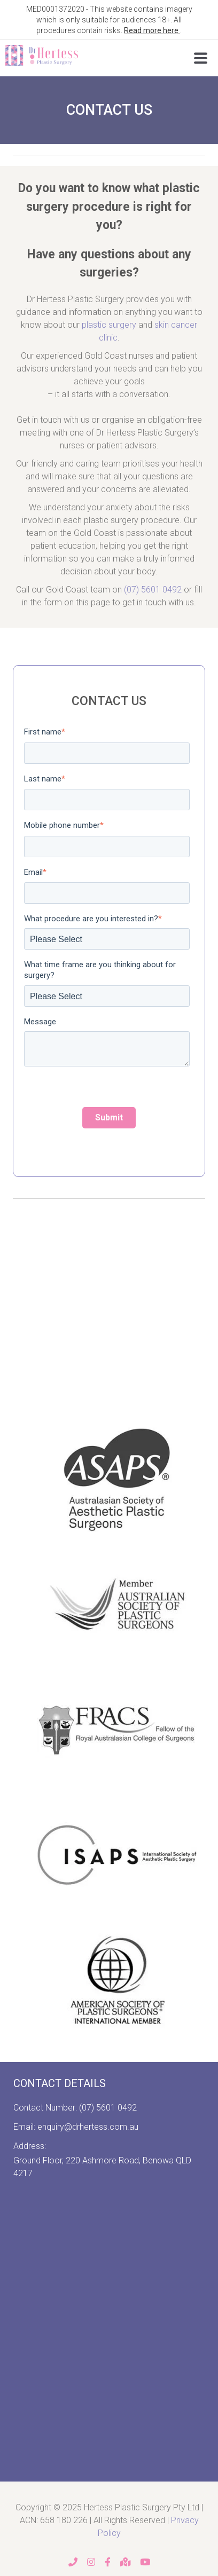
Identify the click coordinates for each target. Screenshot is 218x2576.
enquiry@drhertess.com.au (87, 2127)
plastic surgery (109, 325)
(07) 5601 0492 (153, 589)
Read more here (152, 30)
